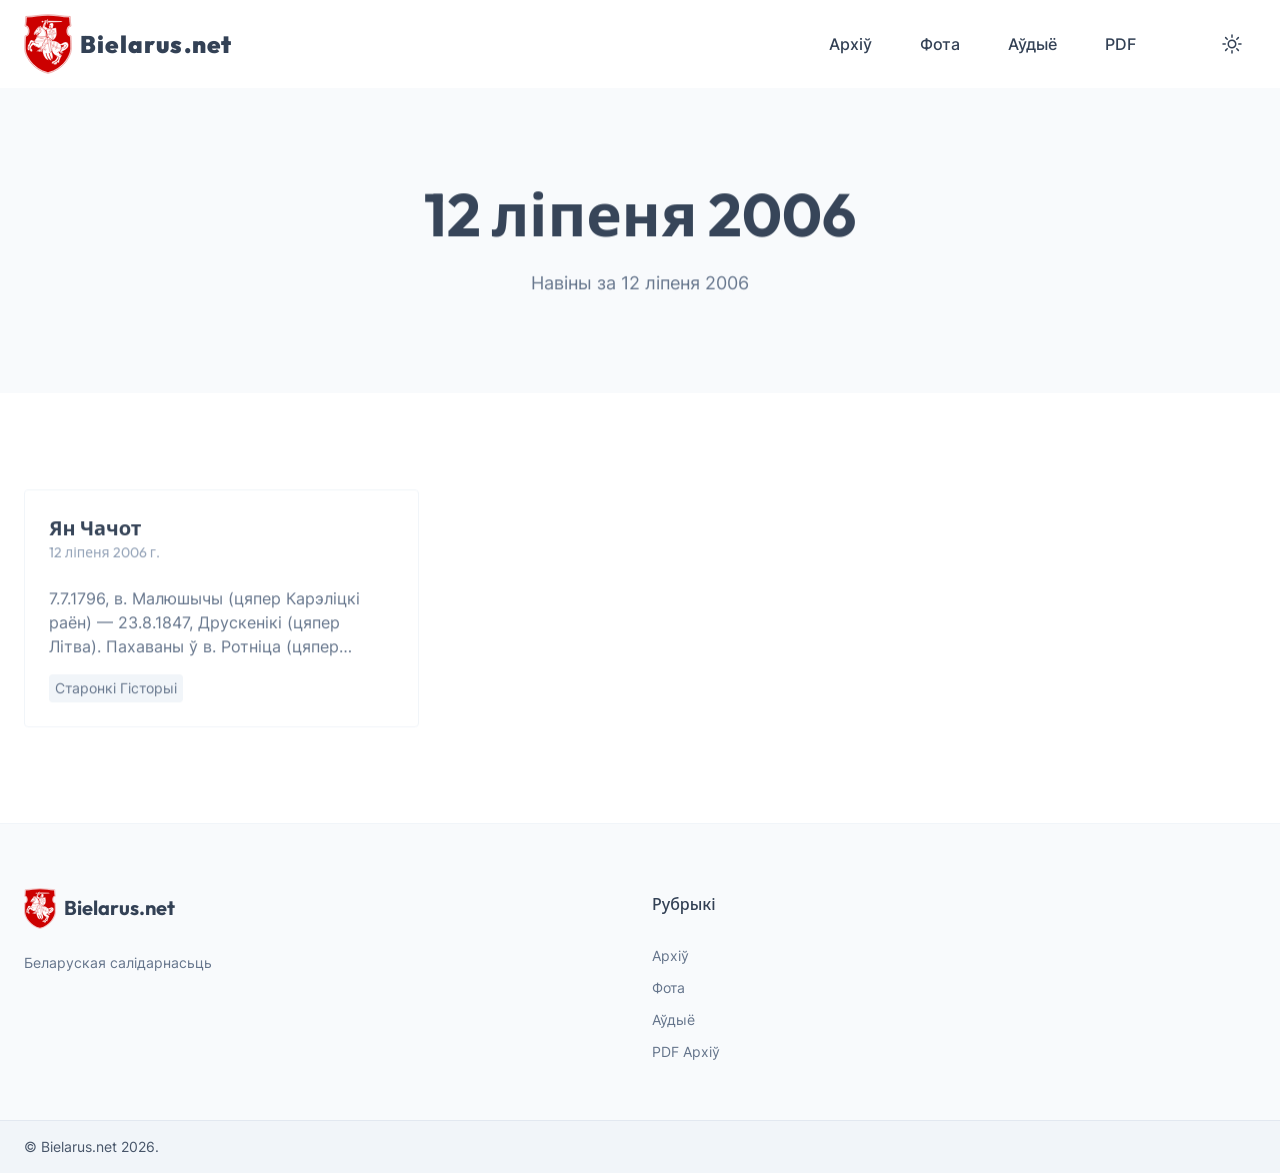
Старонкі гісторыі (116, 688)
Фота (668, 987)
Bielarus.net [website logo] (99, 908)
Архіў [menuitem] (850, 44)
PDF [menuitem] (1120, 44)
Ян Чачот (95, 528)
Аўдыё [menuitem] (1032, 44)
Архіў (670, 955)
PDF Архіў (686, 1051)
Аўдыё (673, 1019)
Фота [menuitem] (940, 44)
